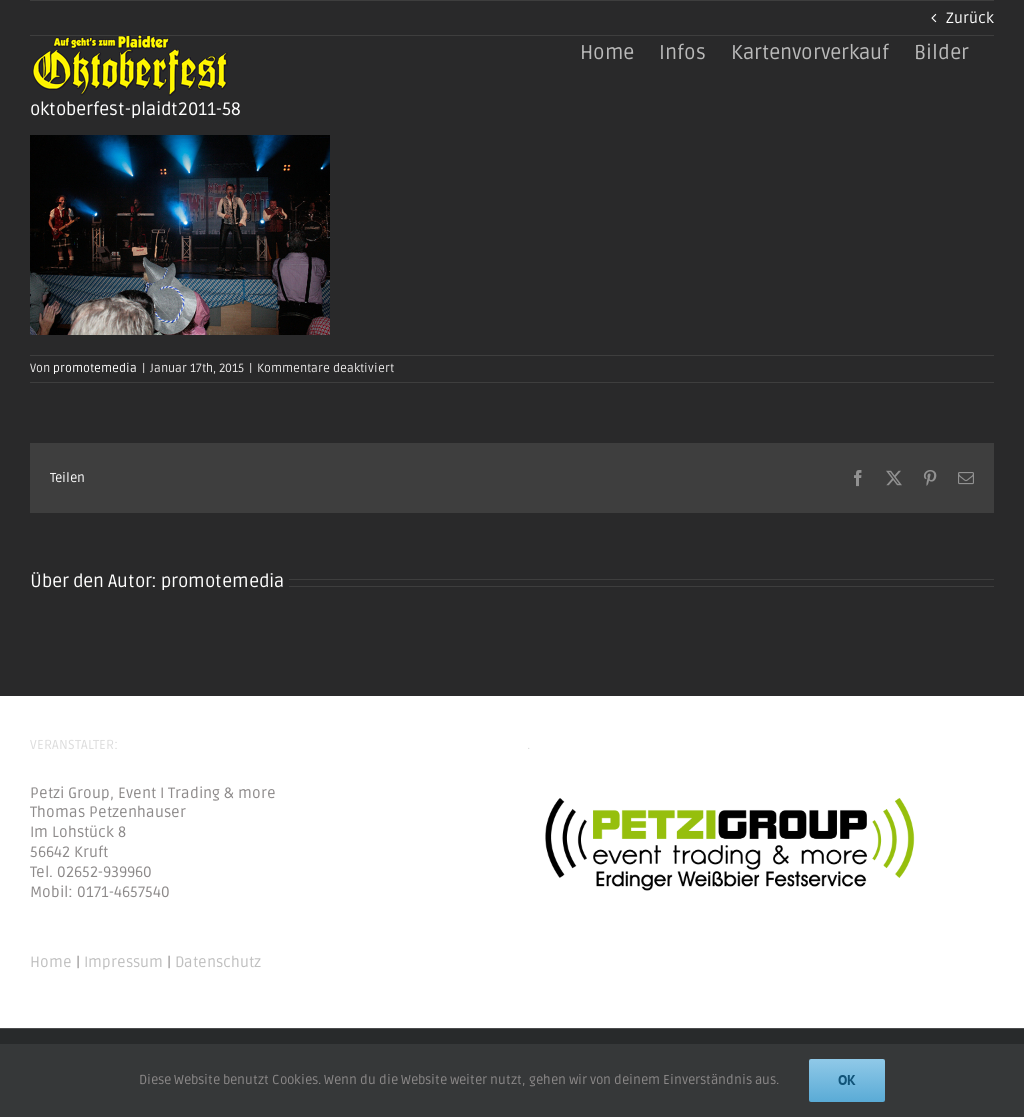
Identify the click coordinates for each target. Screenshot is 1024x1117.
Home (51, 962)
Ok (847, 1080)
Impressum (123, 962)
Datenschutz (218, 962)
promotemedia (95, 368)
